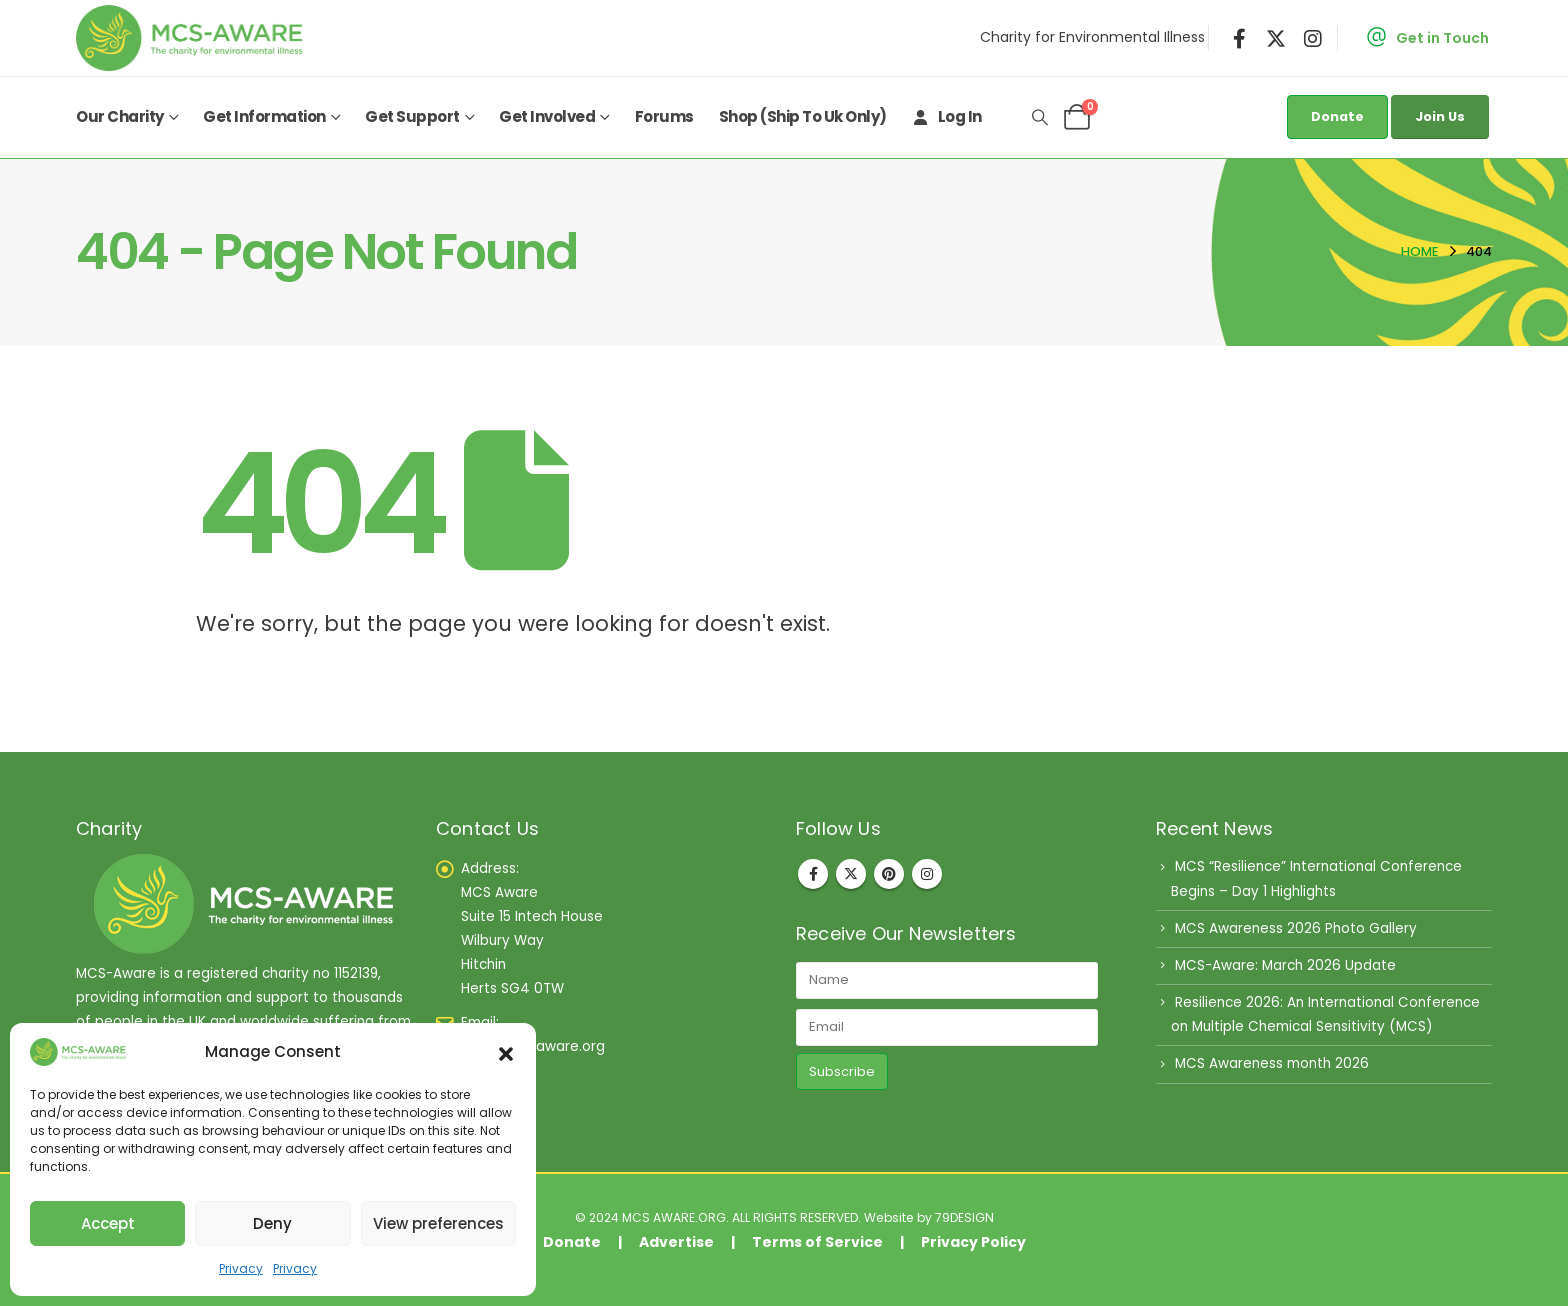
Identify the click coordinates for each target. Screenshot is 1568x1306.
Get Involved (547, 116)
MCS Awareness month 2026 (1272, 1063)
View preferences (438, 1223)
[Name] (947, 980)
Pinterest (889, 874)
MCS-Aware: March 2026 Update (1285, 965)
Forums (664, 116)
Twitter (851, 874)
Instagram (927, 874)
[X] (1276, 38)
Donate (1337, 116)
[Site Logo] (194, 38)
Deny (272, 1223)
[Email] (947, 1027)
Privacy (241, 1268)
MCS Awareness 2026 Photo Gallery (1296, 928)
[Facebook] (1240, 38)
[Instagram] (1313, 38)
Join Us (1440, 116)
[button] (506, 1052)
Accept (108, 1223)
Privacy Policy (973, 1242)
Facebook (813, 874)
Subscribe (842, 1071)
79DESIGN (964, 1217)
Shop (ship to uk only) (803, 116)
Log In (947, 116)
